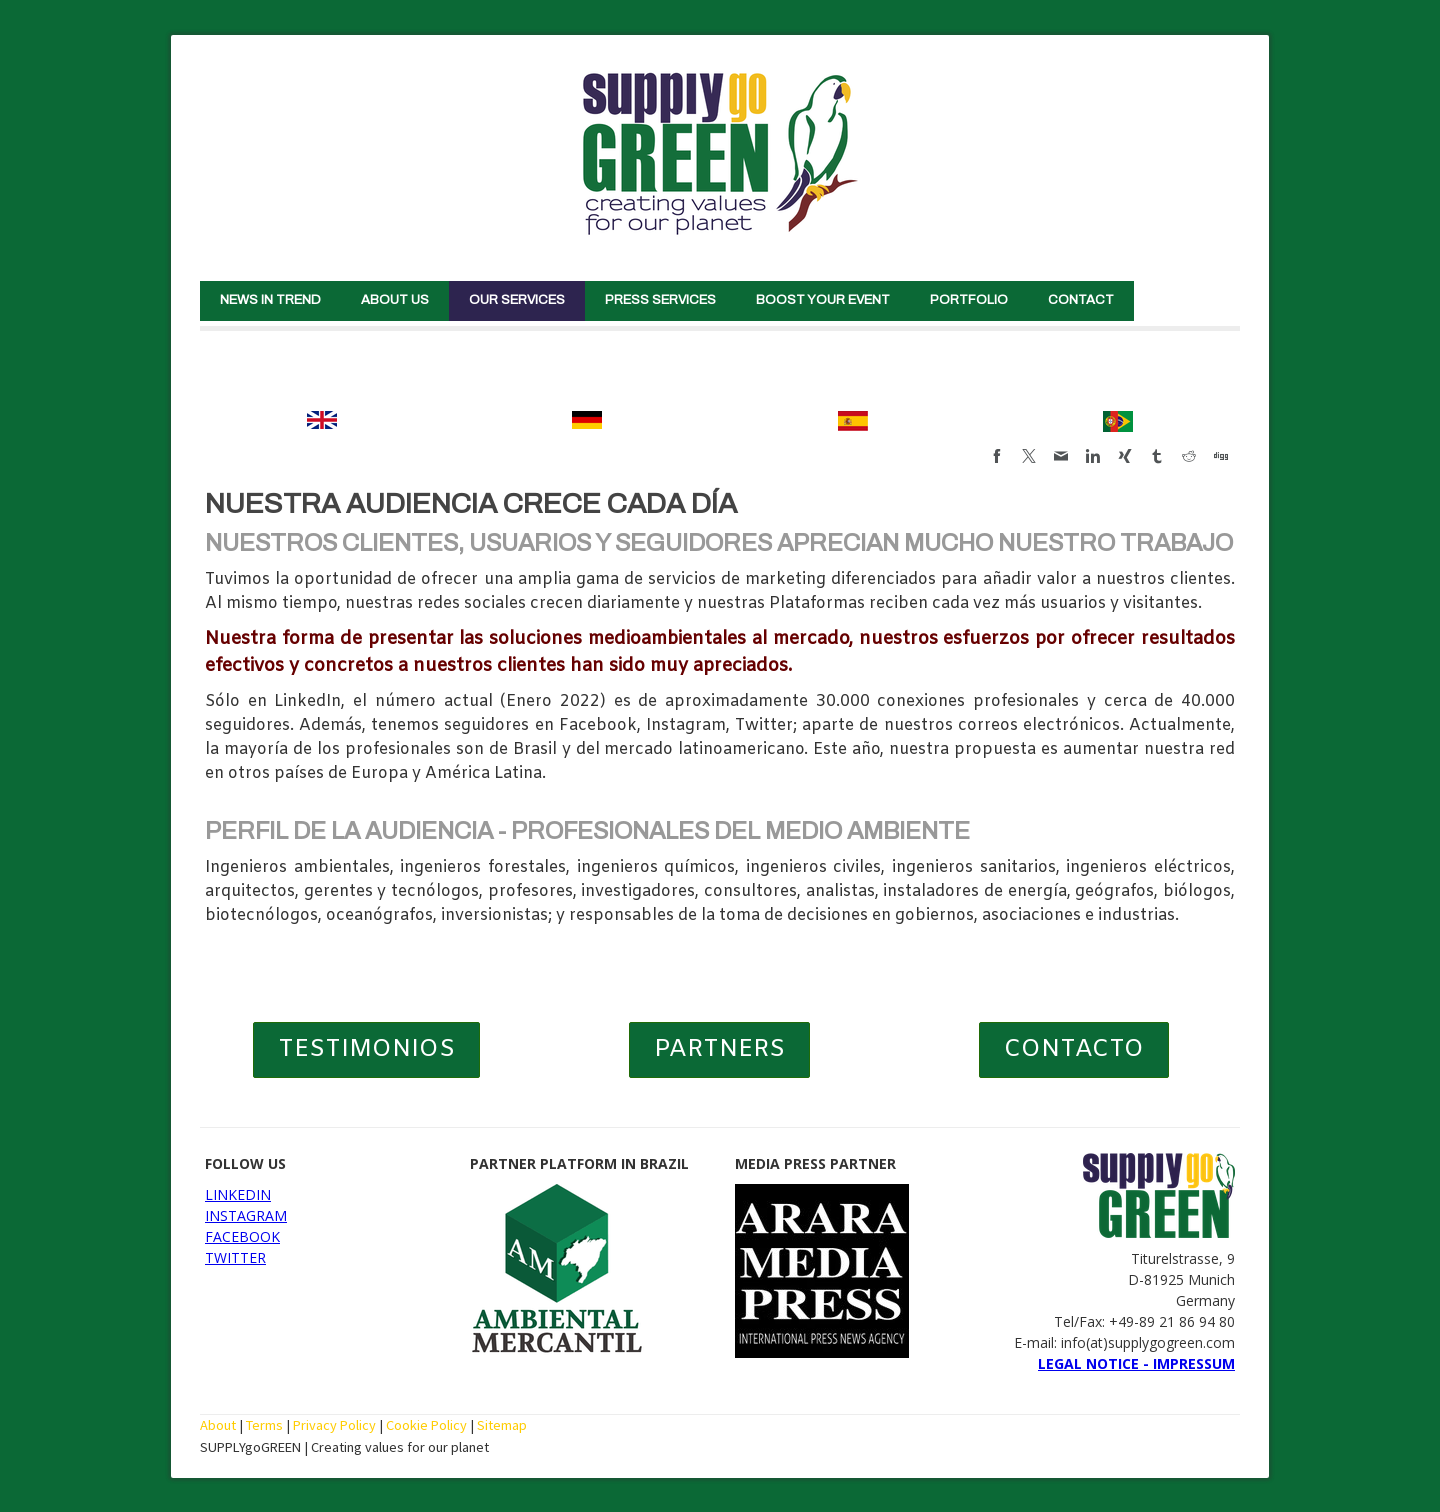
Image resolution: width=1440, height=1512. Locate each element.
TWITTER (235, 1257)
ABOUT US (395, 300)
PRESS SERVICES (660, 300)
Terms (264, 1425)
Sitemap (502, 1425)
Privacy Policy (334, 1425)
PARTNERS (719, 1050)
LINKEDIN (238, 1194)
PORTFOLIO (969, 300)
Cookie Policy (426, 1425)
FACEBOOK (242, 1236)
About (218, 1425)
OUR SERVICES (517, 300)
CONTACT (1081, 300)
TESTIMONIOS (366, 1050)
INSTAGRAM (246, 1215)
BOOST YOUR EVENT (823, 300)
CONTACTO (1074, 1050)
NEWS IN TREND (270, 300)
